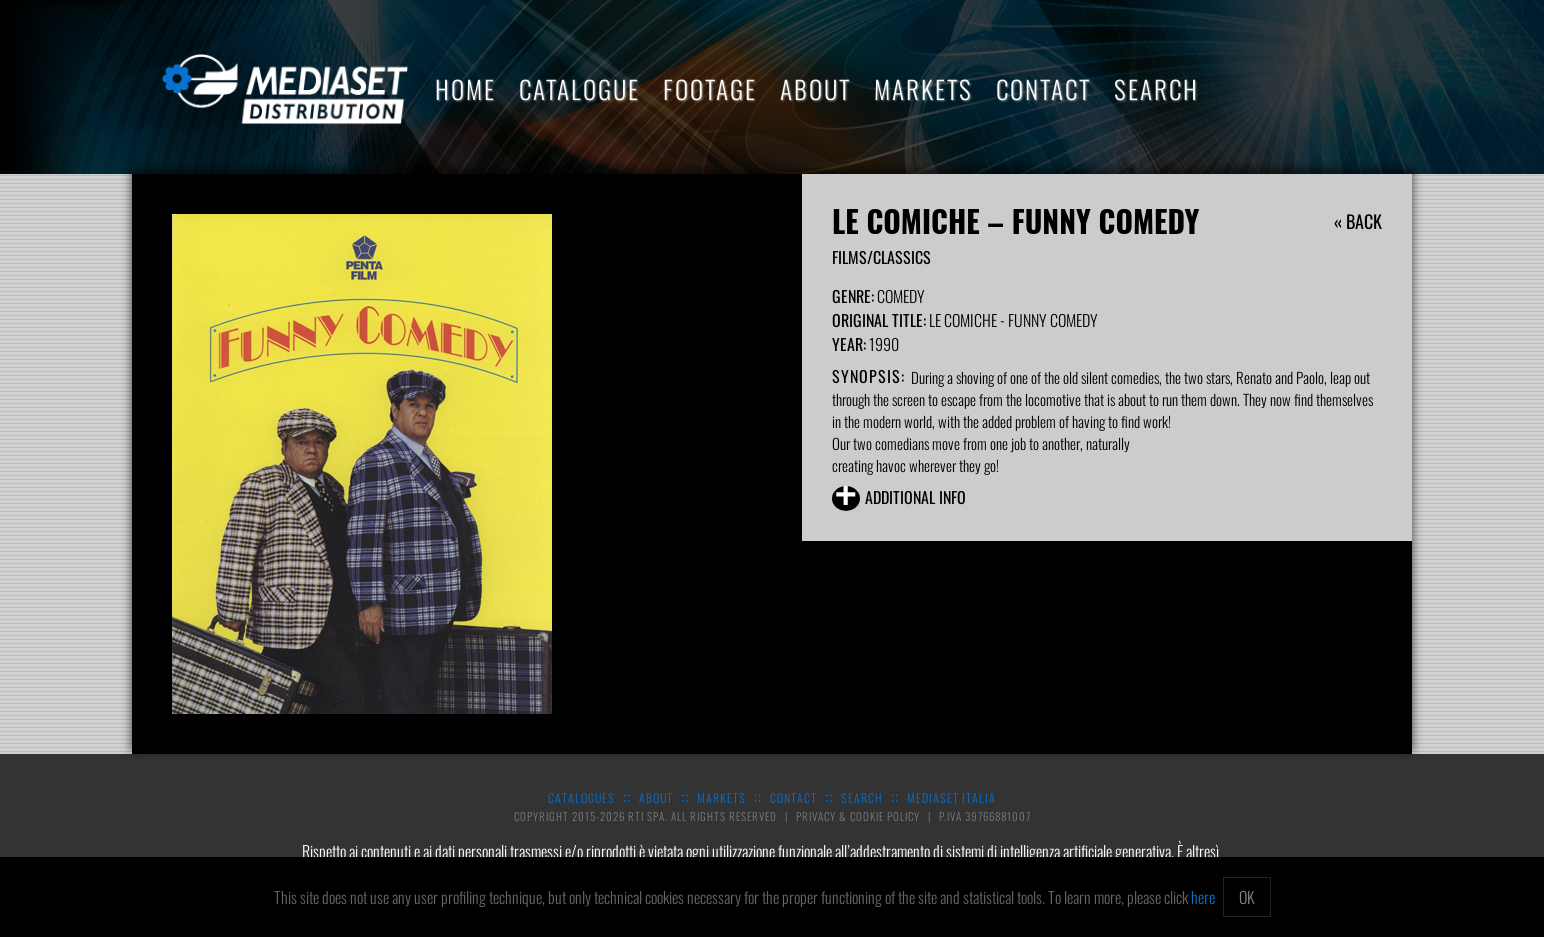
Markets (923, 88)
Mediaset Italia (951, 797)
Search (1156, 88)
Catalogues (581, 797)
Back (1364, 221)
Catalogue (579, 88)
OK (1247, 897)
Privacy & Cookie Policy (859, 816)
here (1203, 897)
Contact (1043, 88)
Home (465, 88)
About (815, 88)
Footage (710, 88)
